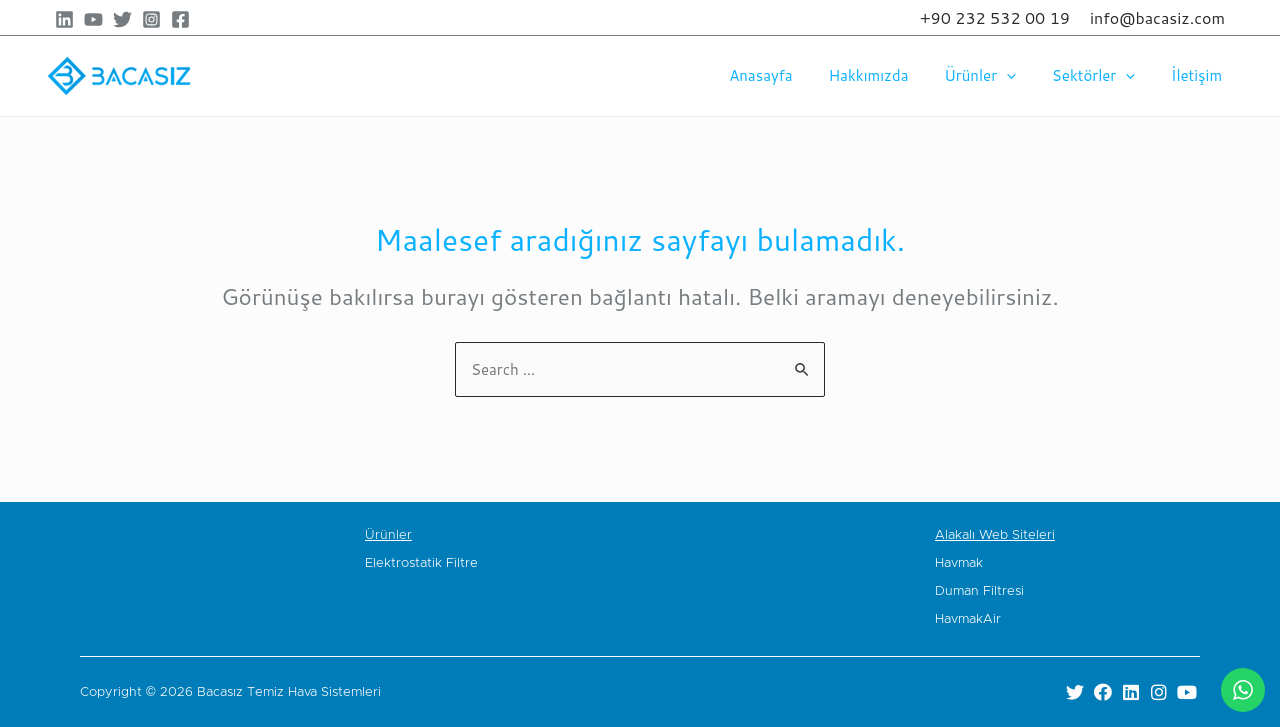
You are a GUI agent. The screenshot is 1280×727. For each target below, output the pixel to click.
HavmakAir (968, 619)
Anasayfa (786, 75)
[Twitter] (122, 19)
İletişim (1199, 75)
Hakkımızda (889, 75)
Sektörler (1102, 76)
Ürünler (995, 76)
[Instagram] (151, 19)
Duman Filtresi (979, 591)
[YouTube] (93, 19)
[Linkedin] (64, 19)
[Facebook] (180, 19)
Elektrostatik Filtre (421, 563)
